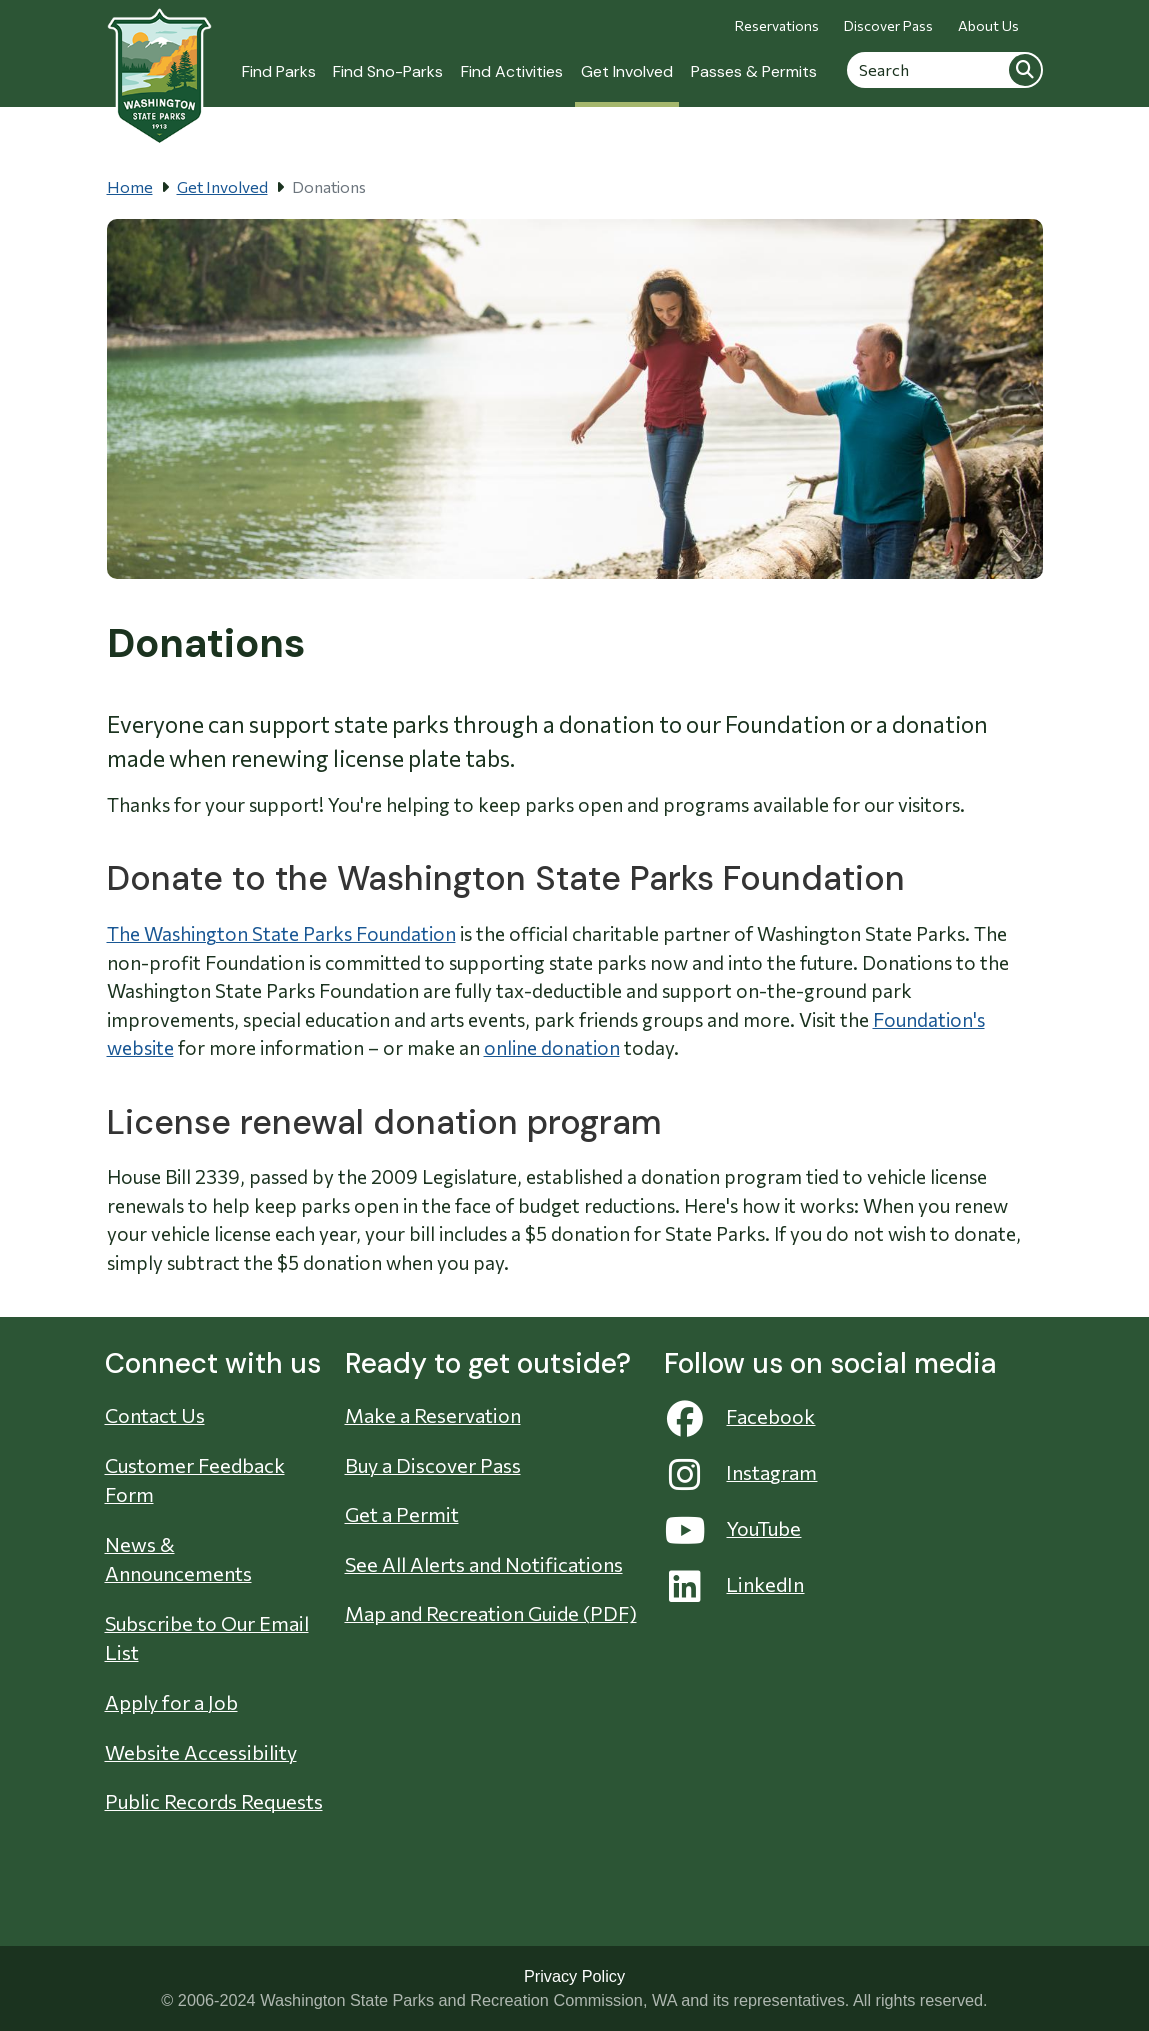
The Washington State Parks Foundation (281, 933)
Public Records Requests (214, 1801)
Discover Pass (888, 25)
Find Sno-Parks (388, 71)
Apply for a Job (171, 1702)
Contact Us (155, 1415)
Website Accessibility (201, 1752)
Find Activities (512, 71)
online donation (552, 1047)
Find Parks (279, 71)
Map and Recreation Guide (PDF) (491, 1613)
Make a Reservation (433, 1415)
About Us (988, 25)
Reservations (777, 25)
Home (130, 186)
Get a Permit (402, 1514)
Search (1025, 70)
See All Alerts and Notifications (484, 1564)
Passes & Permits (754, 71)
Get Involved (627, 71)
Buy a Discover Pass (433, 1465)
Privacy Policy (574, 1976)
